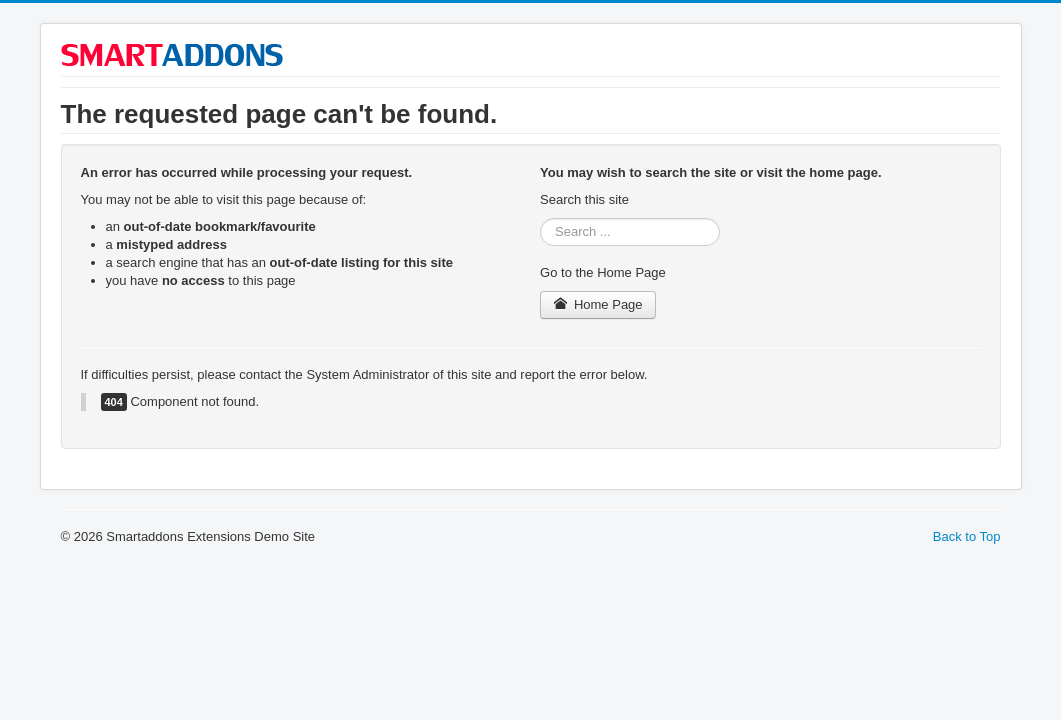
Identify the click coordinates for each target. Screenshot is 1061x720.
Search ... (540, 218)
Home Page (598, 304)
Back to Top (967, 536)
